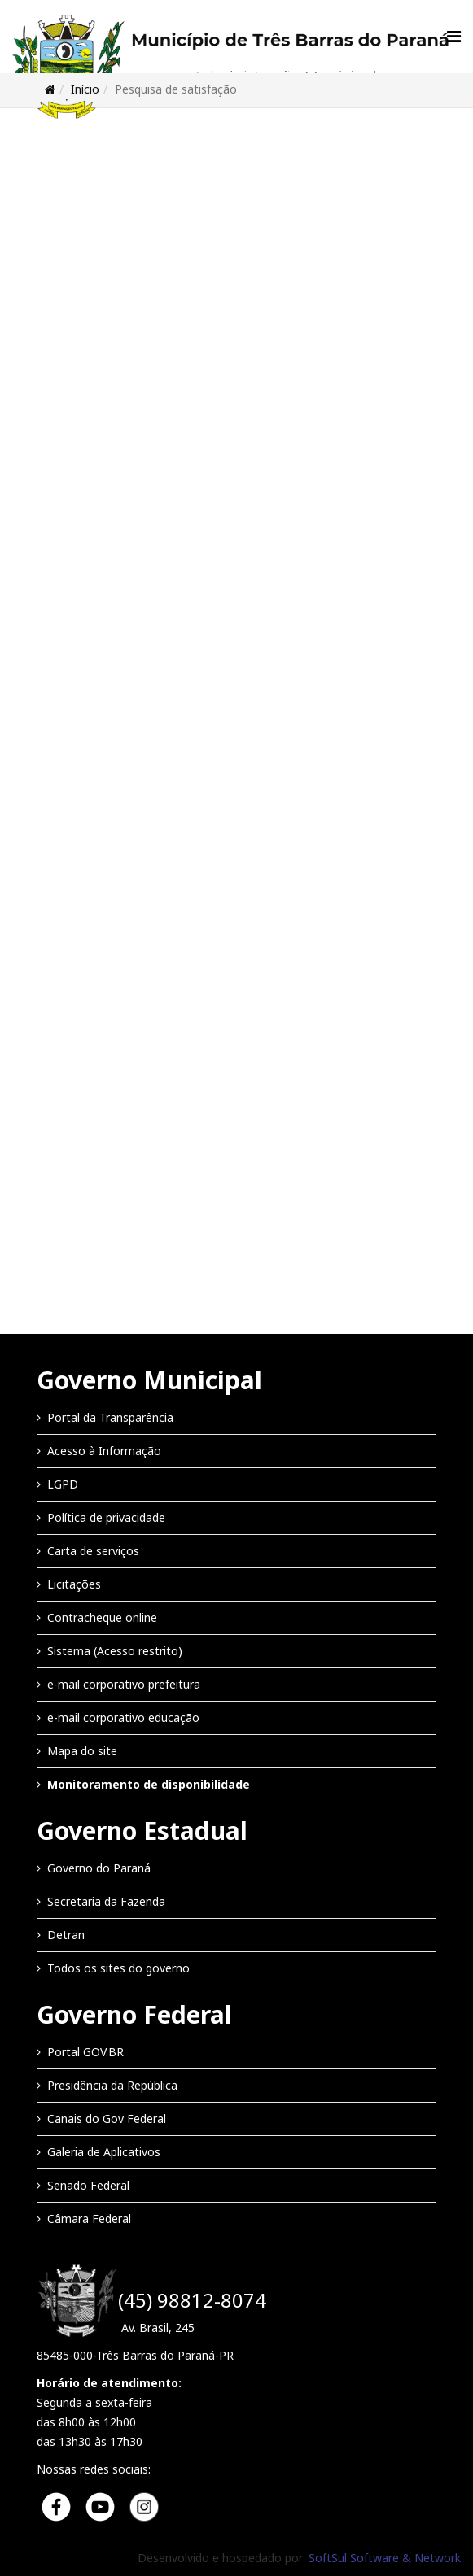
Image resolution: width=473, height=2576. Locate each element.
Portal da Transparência (110, 1417)
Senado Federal (88, 2185)
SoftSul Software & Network (385, 2557)
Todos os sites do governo (118, 1968)
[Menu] (454, 36)
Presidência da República (112, 2085)
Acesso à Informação (104, 1450)
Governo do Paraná (99, 1868)
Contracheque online (102, 1617)
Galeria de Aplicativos (103, 2152)
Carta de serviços (93, 1550)
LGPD (62, 1484)
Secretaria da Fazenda (106, 1901)
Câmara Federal (89, 2218)
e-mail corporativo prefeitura (123, 1684)
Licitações (74, 1584)
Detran (66, 1934)
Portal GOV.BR (85, 2051)
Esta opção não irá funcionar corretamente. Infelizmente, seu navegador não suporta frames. (236, 718)
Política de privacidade (106, 1517)
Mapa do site (82, 1751)
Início (85, 89)
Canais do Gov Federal (106, 2118)
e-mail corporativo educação (123, 1717)
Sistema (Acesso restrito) (114, 1650)
